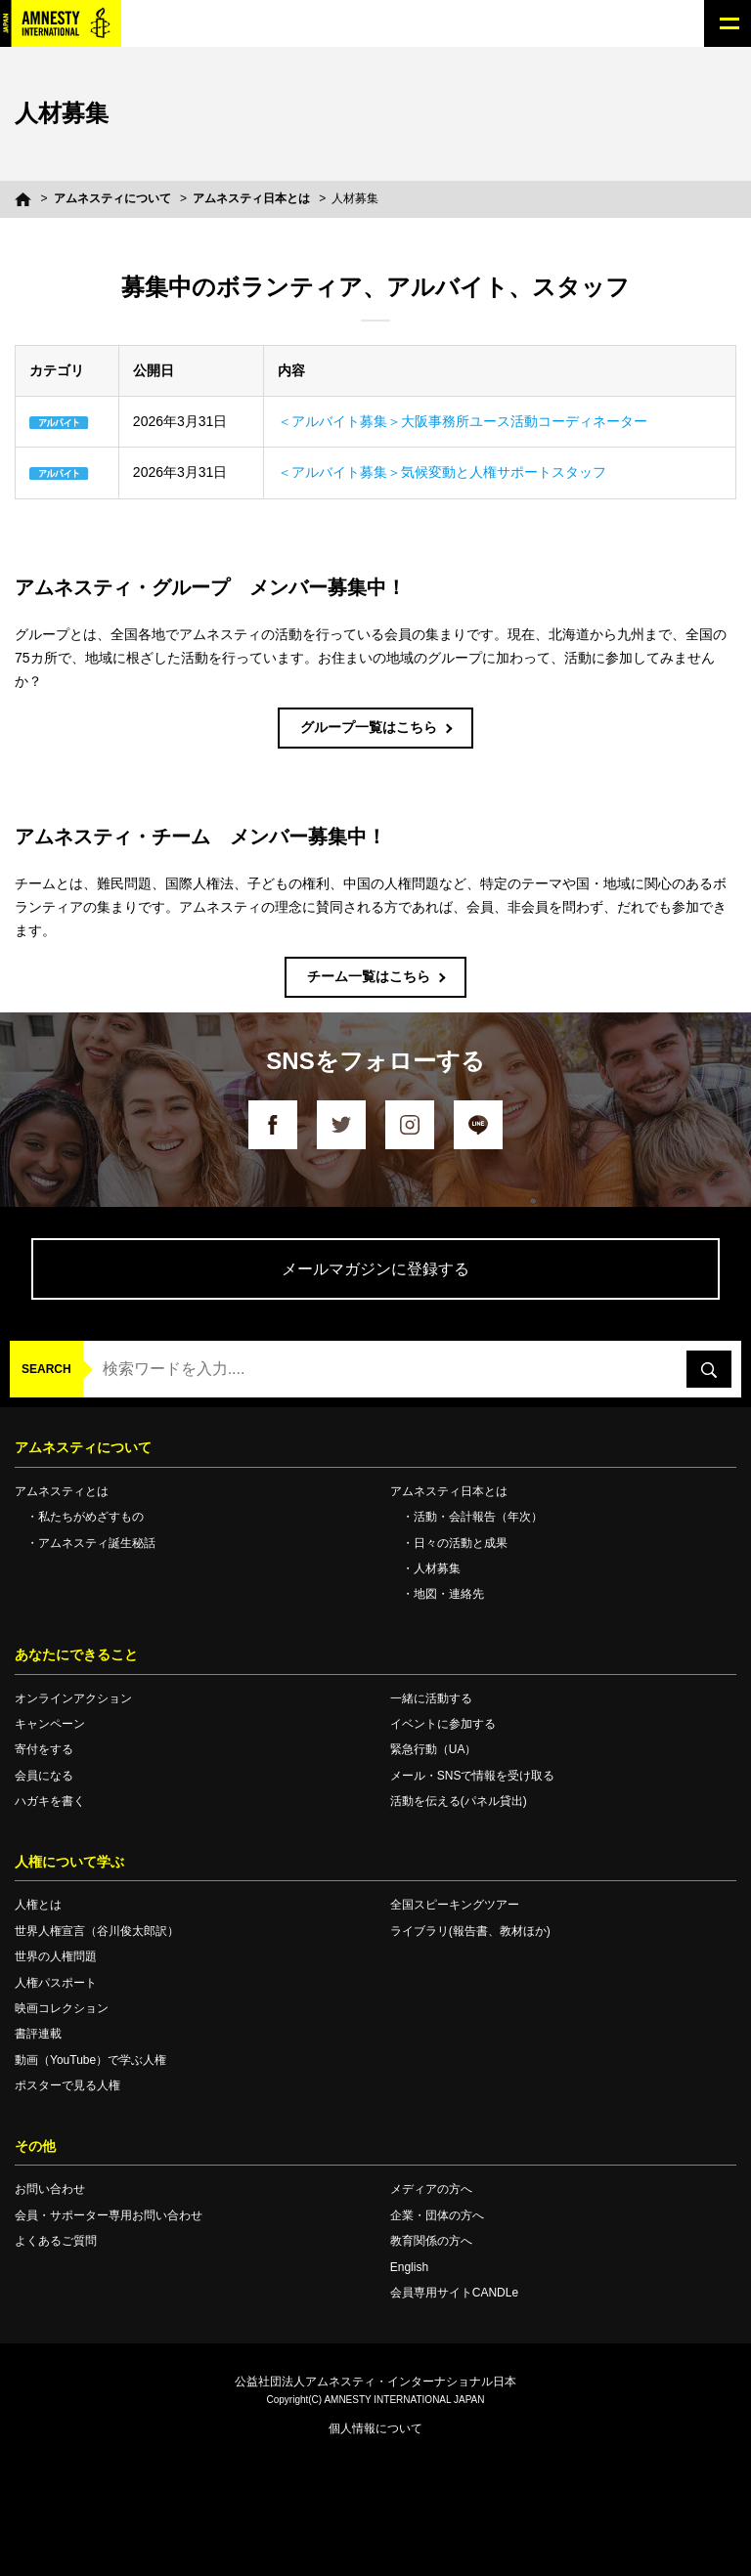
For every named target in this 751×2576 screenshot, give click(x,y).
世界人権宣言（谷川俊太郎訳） (97, 1931)
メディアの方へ (431, 2189)
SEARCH (46, 1369)
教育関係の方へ (431, 2241)
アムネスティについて (112, 198)
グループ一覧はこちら (368, 727)
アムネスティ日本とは (251, 198)
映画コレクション (62, 2008)
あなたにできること (76, 1654)
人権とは (38, 1904)
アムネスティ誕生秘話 (96, 1543)
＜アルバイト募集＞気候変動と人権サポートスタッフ (442, 472)
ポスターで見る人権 (67, 2085)
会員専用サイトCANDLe (454, 2292)
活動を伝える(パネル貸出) (458, 1801)
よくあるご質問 (56, 2241)
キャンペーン (50, 1724)
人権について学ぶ (69, 1861)
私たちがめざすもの (91, 1517)
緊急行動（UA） (433, 1749)
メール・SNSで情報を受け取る (472, 1775)
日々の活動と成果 (461, 1543)
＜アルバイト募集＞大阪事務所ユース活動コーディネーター (462, 421)
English (409, 2267)
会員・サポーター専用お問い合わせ (108, 2215)
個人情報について (375, 2428)
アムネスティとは (62, 1491)
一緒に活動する (431, 1698)
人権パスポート (56, 1983)
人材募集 (437, 1568)
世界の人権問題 (56, 1956)
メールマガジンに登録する (375, 1269)
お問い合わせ (50, 2189)
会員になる (44, 1775)
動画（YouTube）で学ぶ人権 (90, 2060)
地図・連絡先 (449, 1594)
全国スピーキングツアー (454, 1904)
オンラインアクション (73, 1698)
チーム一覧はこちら (368, 976)
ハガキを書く (50, 1801)
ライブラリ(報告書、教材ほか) (470, 1931)
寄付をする (44, 1749)
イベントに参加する (443, 1724)
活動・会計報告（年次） (478, 1517)
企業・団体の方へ (437, 2215)
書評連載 (38, 2033)
